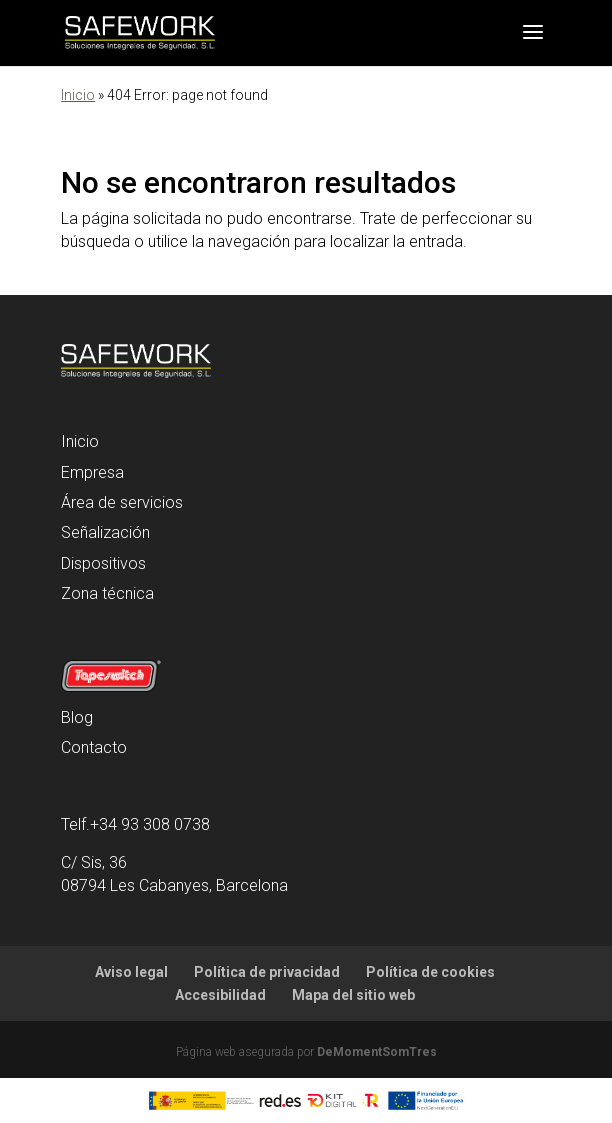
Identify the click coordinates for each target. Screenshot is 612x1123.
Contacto (94, 747)
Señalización (105, 532)
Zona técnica (107, 593)
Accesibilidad (220, 995)
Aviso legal (131, 972)
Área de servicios (122, 502)
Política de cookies (430, 972)
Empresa (92, 472)
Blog (77, 717)
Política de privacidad (267, 972)
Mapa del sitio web (353, 995)
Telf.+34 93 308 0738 (135, 824)
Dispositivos (103, 563)
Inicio (78, 95)
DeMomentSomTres (377, 1052)
